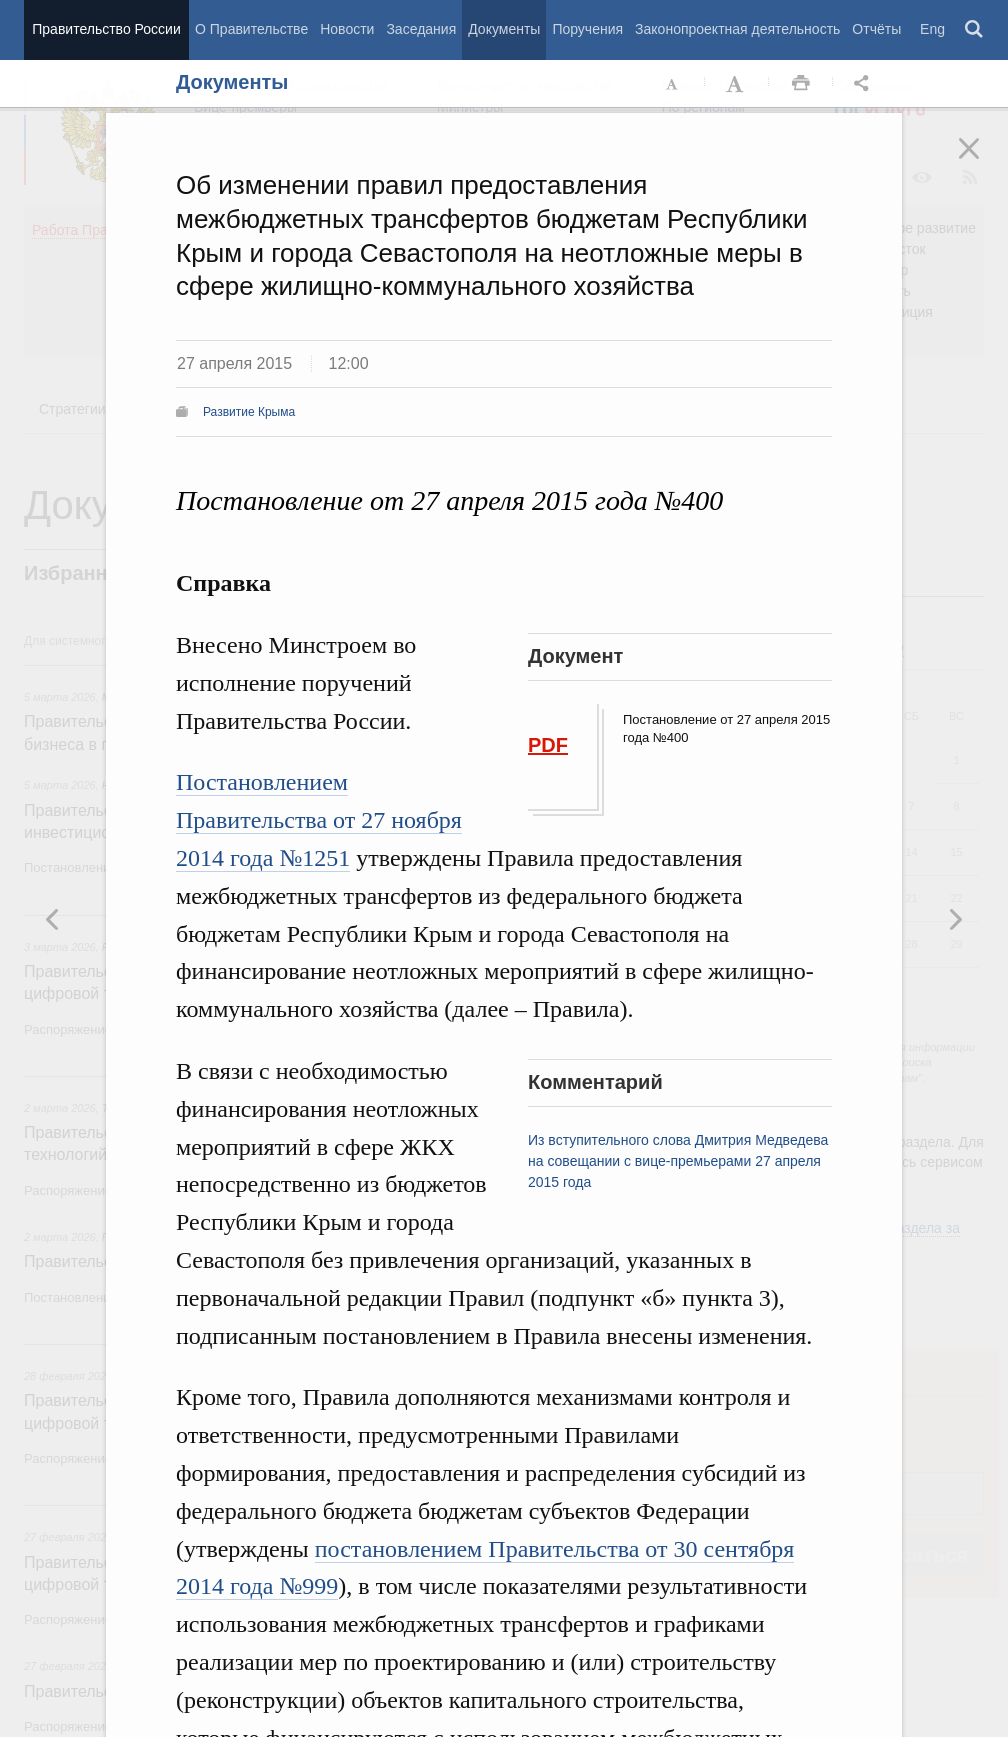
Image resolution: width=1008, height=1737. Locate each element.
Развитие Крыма (249, 412)
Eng (932, 29)
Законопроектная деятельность (737, 29)
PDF (548, 745)
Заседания (421, 29)
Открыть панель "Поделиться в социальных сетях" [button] (865, 84)
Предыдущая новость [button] (955, 919)
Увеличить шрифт (737, 84)
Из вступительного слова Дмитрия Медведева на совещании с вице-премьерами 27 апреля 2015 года (678, 1161)
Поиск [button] (975, 30)
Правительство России (106, 29)
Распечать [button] (801, 84)
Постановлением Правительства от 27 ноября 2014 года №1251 (319, 820)
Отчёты (876, 29)
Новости (347, 29)
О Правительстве (251, 29)
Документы (504, 29)
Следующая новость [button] (53, 919)
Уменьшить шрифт (673, 84)
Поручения (587, 29)
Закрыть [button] (983, 162)
